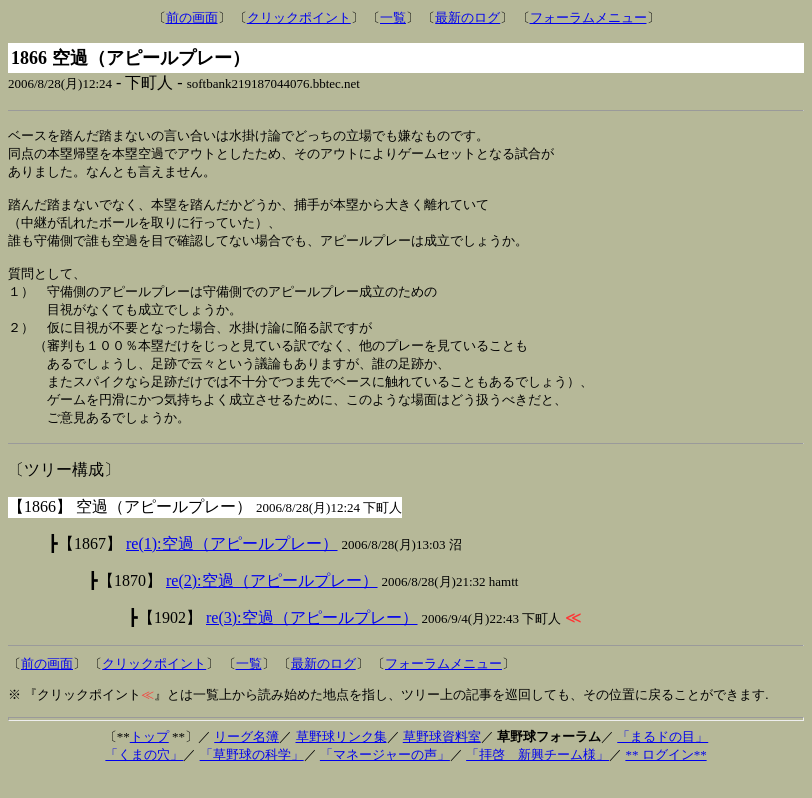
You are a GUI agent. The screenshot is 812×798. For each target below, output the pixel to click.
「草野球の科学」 (252, 775)
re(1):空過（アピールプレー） (232, 564)
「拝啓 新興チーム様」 (537, 775)
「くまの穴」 (144, 775)
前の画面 (192, 17)
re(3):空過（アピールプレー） (312, 638)
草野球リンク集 (341, 757)
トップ (149, 757)
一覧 (393, 17)
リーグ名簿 (246, 757)
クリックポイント (299, 17)
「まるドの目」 (662, 757)
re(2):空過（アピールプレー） (272, 601)
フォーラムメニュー (588, 17)
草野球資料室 (442, 757)
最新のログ (467, 17)
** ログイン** (665, 775)
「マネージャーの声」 (385, 775)
